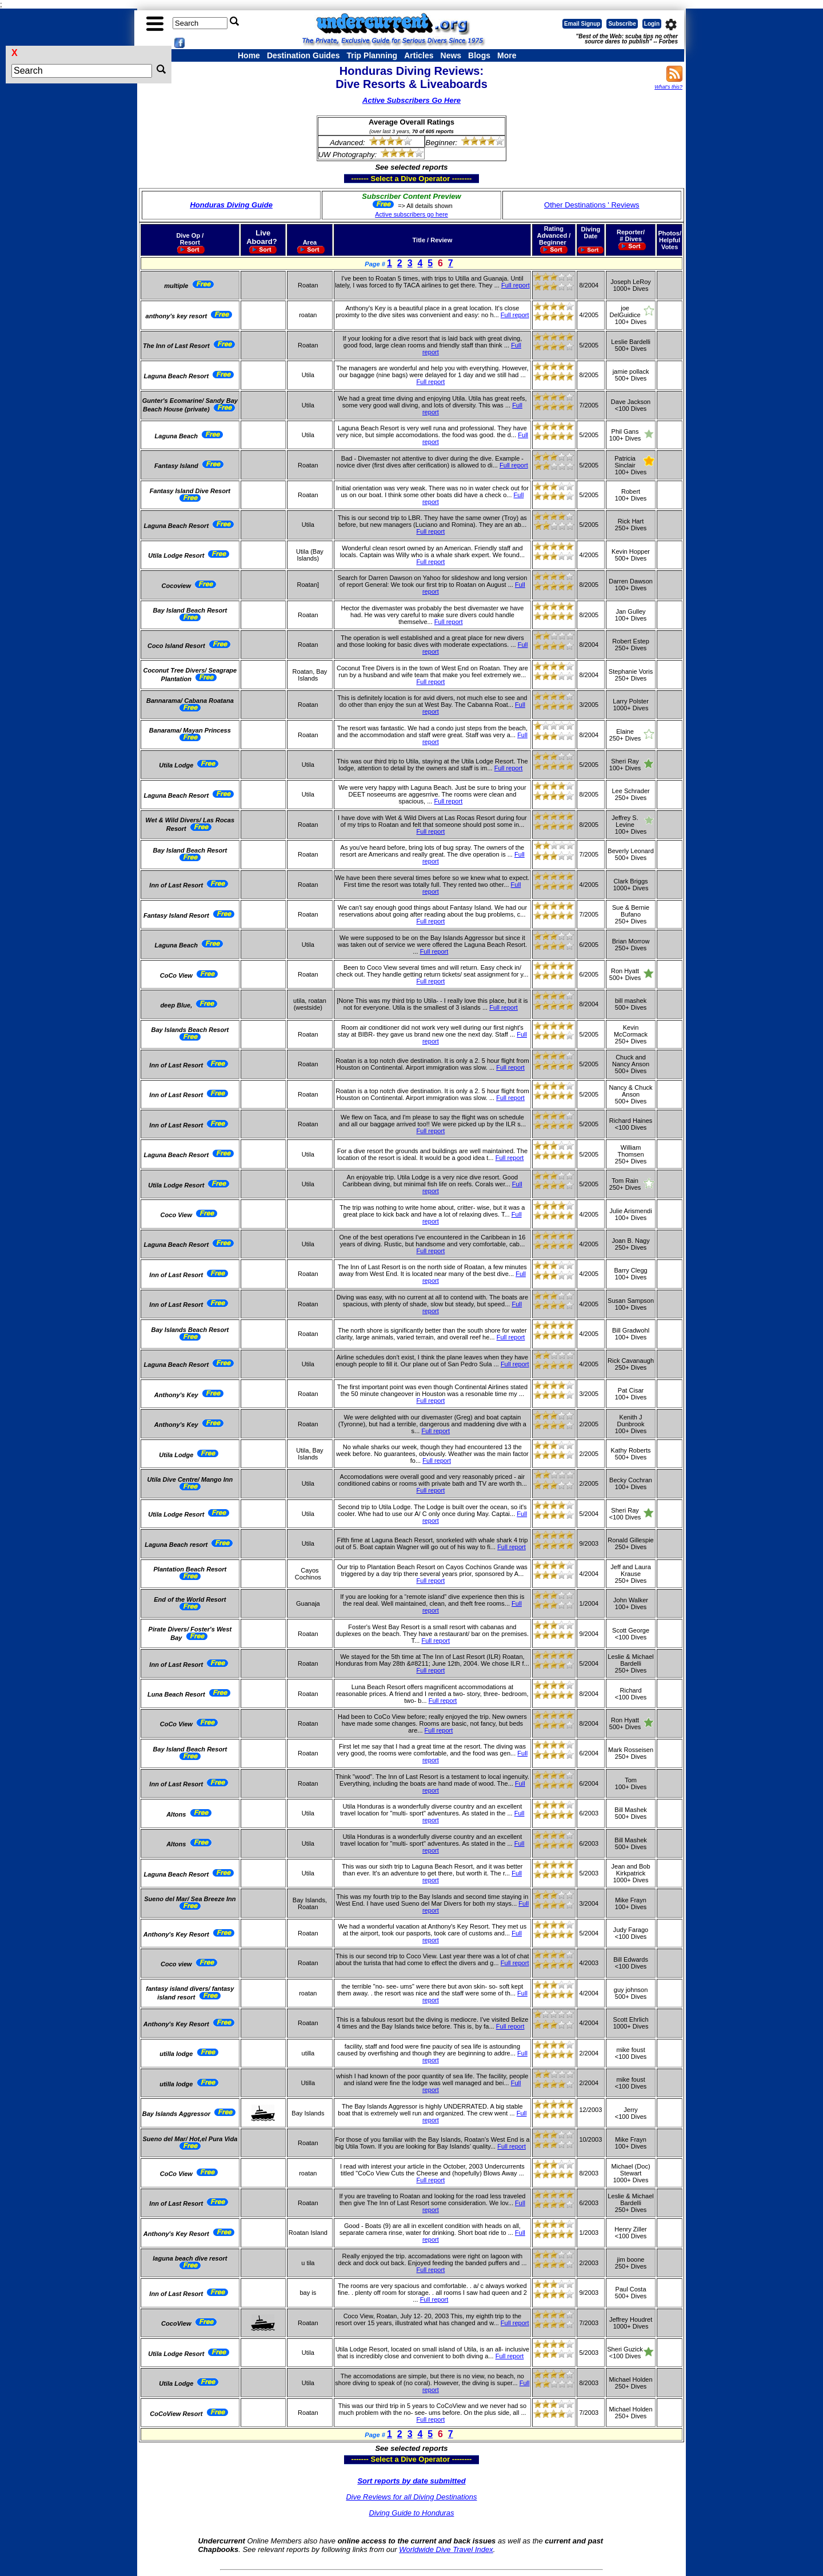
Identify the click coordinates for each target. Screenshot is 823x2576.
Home (249, 55)
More (506, 55)
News (451, 55)
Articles (418, 55)
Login (652, 24)
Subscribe (622, 24)
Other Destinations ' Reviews (592, 205)
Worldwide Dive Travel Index (446, 2549)
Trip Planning (371, 55)
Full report (515, 285)
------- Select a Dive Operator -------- (355, 178)
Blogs (479, 55)
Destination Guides (303, 55)
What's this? (668, 87)
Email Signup (582, 24)
